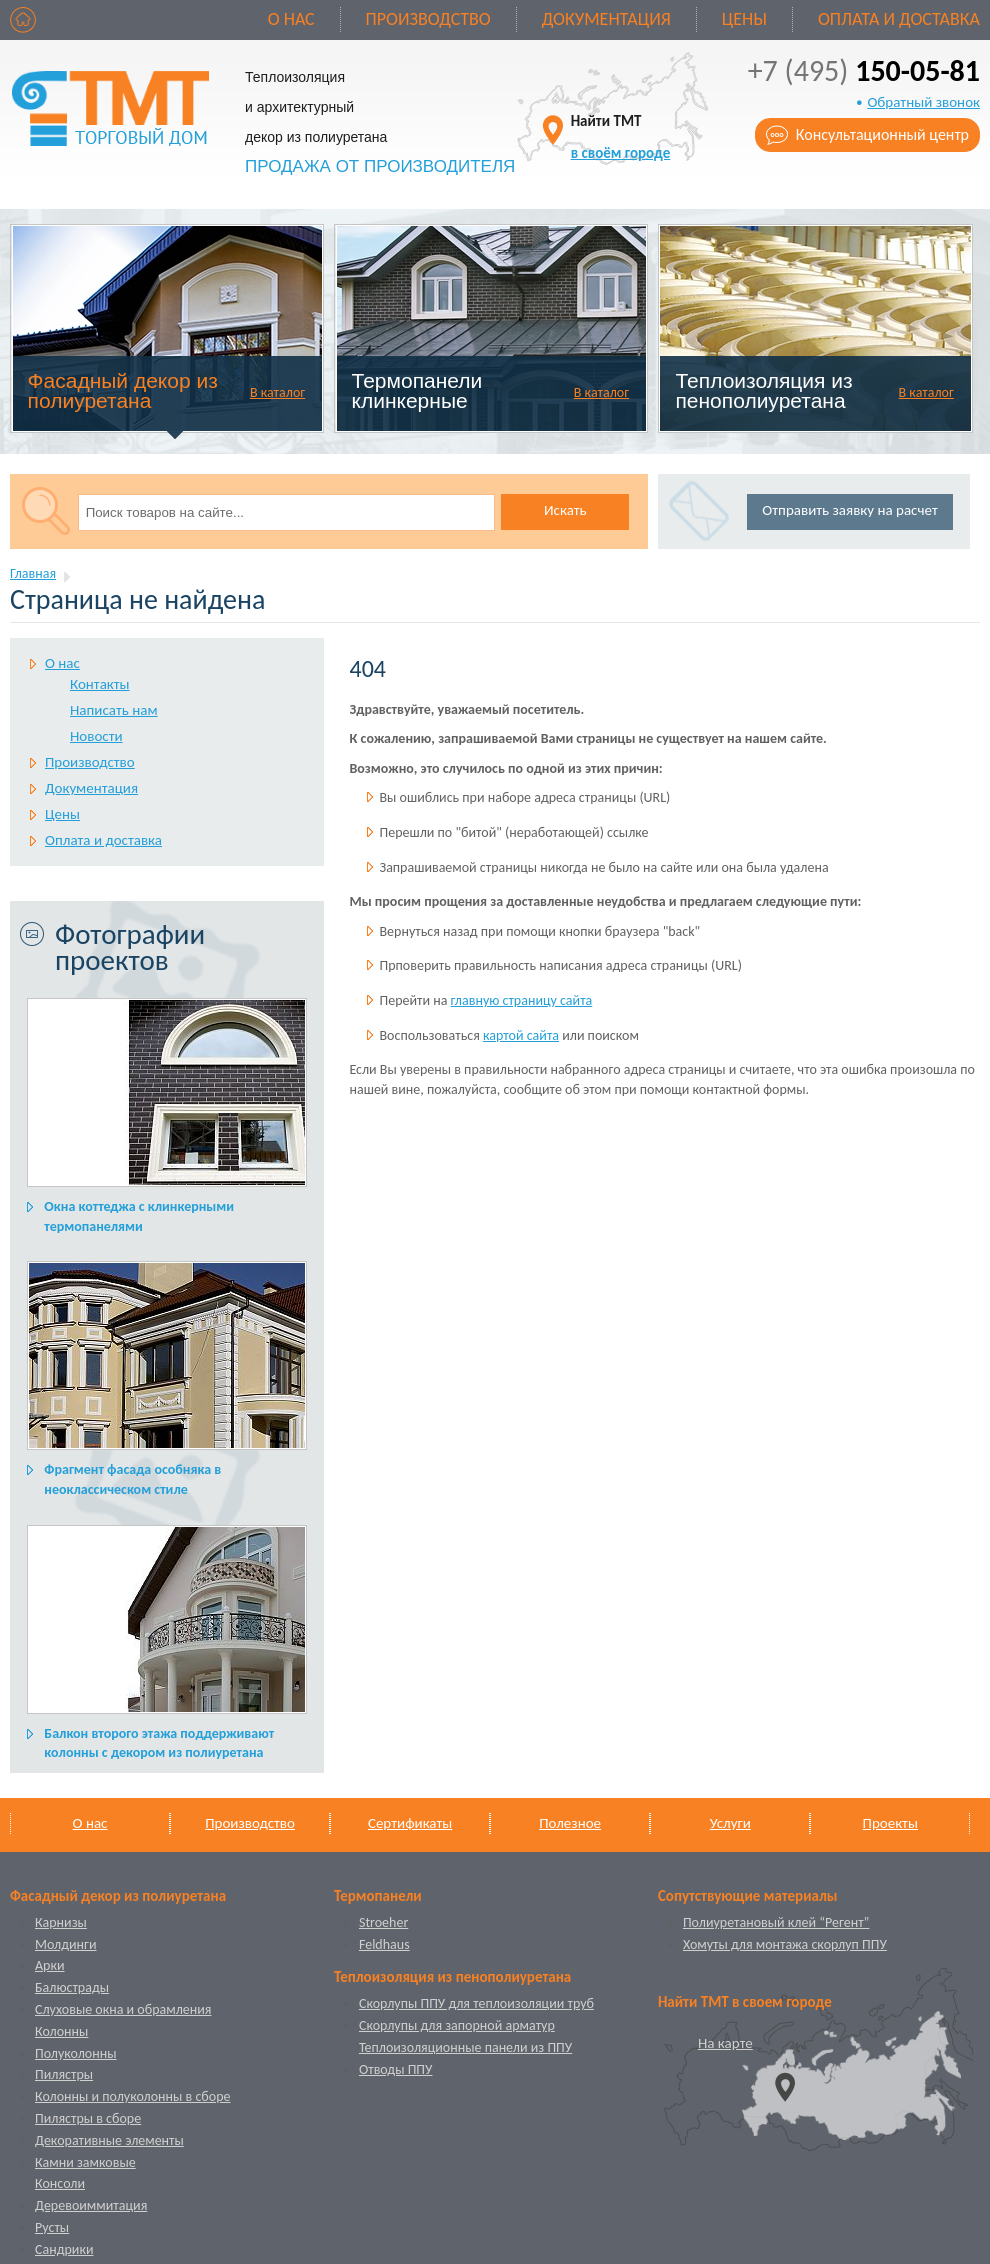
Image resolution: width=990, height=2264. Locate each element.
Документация (606, 19)
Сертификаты (410, 1823)
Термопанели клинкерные (417, 390)
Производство (428, 19)
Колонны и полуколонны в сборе (133, 2096)
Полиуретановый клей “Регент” (776, 1922)
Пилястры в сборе (88, 2118)
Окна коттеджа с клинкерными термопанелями (139, 1216)
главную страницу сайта (522, 1000)
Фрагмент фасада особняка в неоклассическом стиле (132, 1479)
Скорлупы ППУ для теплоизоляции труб (476, 2003)
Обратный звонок (923, 102)
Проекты (890, 1823)
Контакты (100, 684)
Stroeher (383, 1922)
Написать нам (114, 710)
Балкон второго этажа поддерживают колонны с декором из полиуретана (159, 1743)
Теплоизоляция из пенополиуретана (763, 390)
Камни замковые (85, 2162)
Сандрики (64, 2249)
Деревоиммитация (91, 2205)
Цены (744, 19)
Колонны (61, 2031)
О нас (291, 19)
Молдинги (66, 1944)
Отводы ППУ (395, 2069)
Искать (565, 510)
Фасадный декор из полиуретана (123, 390)
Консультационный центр (882, 134)
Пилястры (64, 2074)
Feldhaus (384, 1944)
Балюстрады (72, 1987)
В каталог (277, 392)
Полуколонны (76, 2053)
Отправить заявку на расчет (849, 510)
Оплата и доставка (899, 19)
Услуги (730, 1823)
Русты (52, 2227)
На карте (725, 2043)
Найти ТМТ (621, 136)
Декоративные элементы (109, 2140)
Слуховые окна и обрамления (123, 2009)
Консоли (60, 2183)
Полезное (570, 1823)
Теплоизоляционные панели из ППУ (465, 2047)
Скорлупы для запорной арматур (457, 2025)
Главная (33, 573)
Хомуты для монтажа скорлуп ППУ (785, 1944)
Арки (50, 1965)
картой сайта (521, 1035)
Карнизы (61, 1922)
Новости (96, 736)
